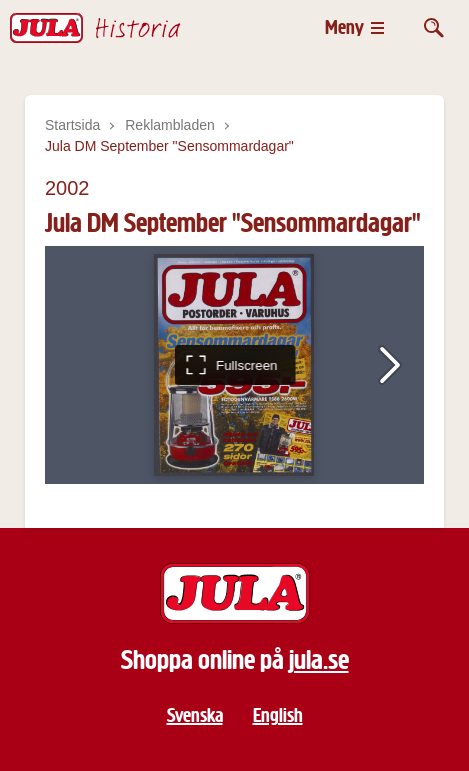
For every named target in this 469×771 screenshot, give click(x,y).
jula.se (319, 660)
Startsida (72, 125)
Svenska (195, 715)
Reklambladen (170, 125)
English (278, 715)
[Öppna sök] (434, 27)
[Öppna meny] (354, 27)
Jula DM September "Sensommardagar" (169, 146)
